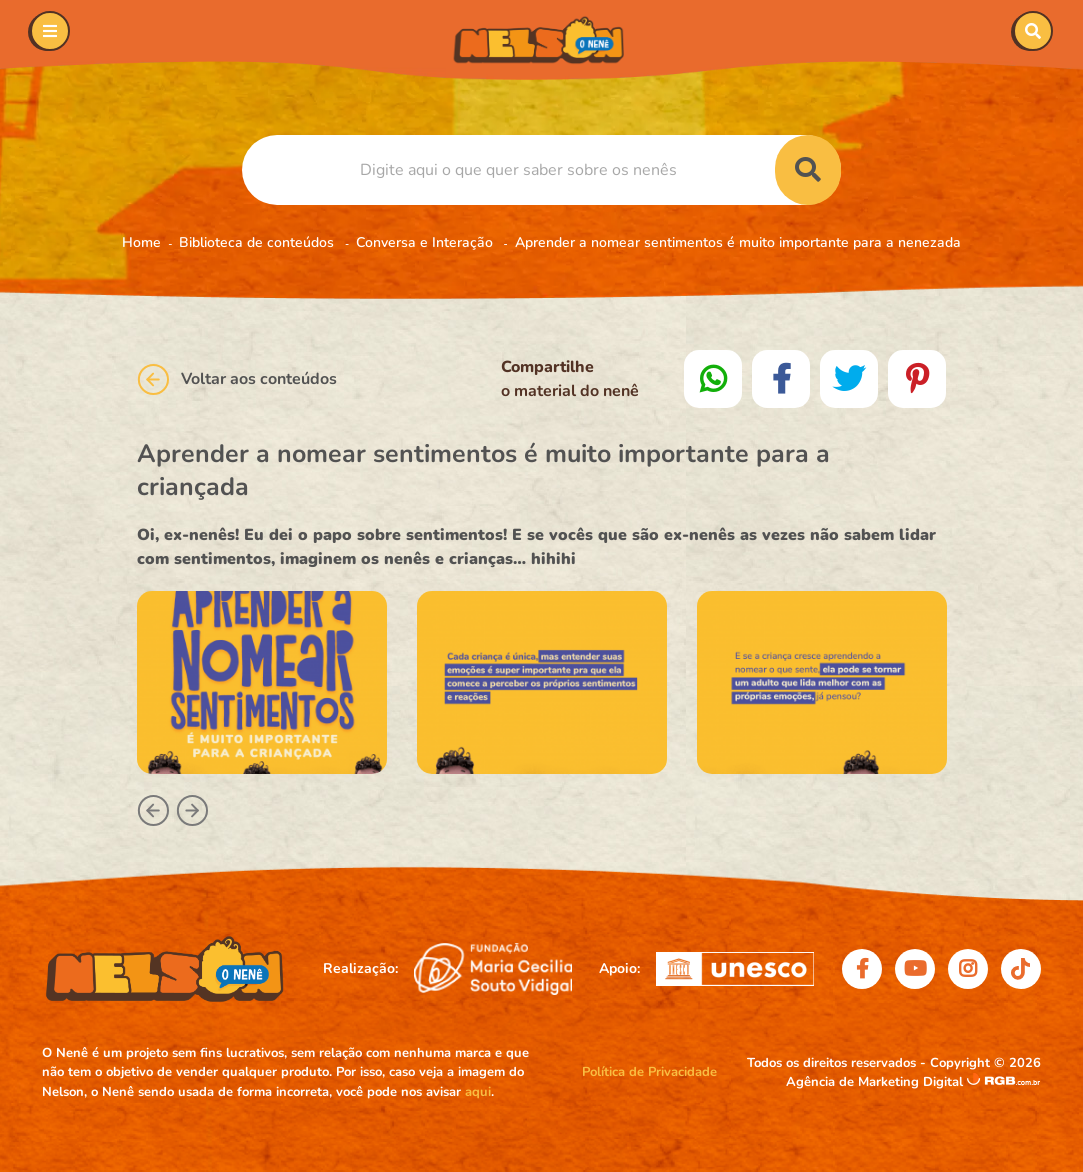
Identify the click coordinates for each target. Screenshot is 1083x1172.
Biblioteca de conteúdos (258, 242)
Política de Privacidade (649, 1072)
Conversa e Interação (426, 242)
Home (141, 242)
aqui (478, 1092)
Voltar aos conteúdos (237, 379)
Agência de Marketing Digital (876, 1082)
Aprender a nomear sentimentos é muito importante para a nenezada (738, 242)
